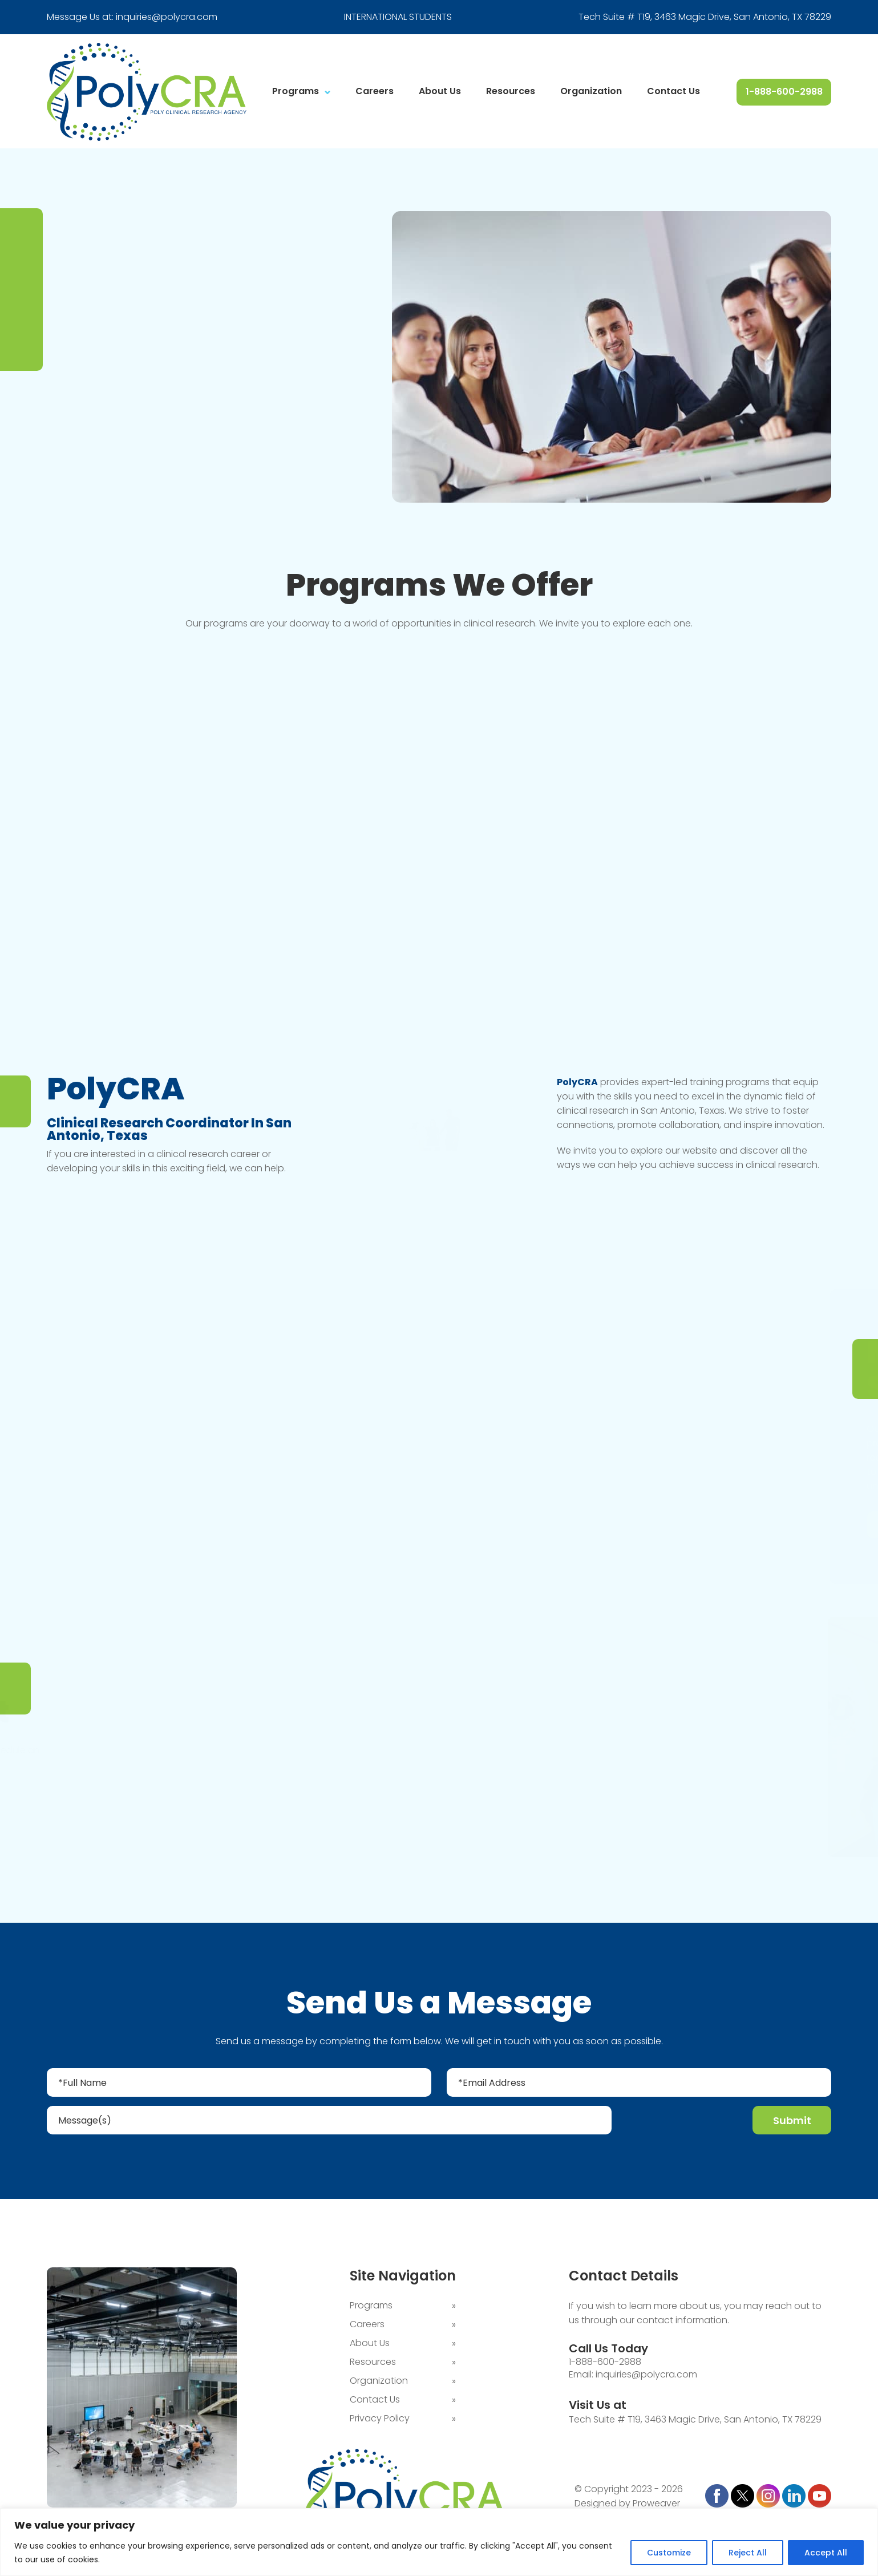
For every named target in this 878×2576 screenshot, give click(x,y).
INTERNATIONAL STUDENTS (398, 16)
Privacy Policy (380, 2418)
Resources (510, 91)
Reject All (748, 2552)
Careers (374, 91)
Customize (669, 2552)
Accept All (825, 2552)
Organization (591, 91)
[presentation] (682, 2121)
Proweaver (656, 2503)
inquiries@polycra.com (166, 16)
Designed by (602, 2503)
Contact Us (673, 91)
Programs (295, 91)
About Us (440, 91)
